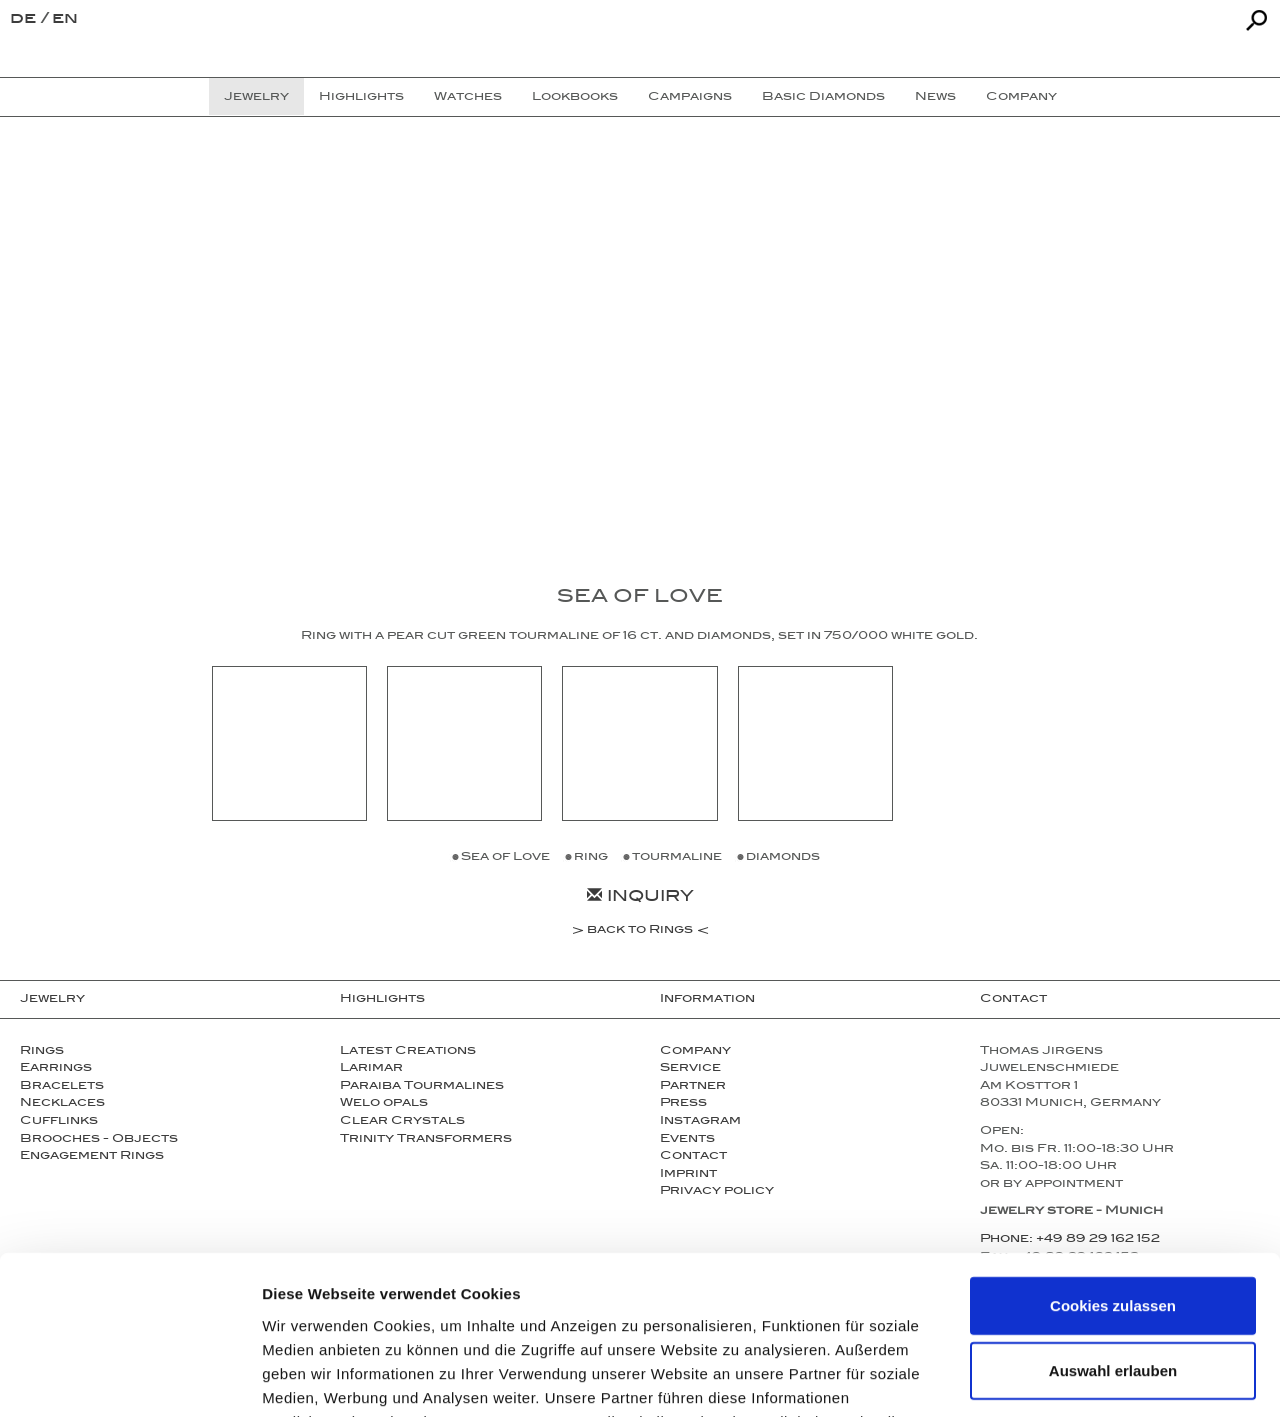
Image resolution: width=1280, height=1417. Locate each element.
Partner (693, 1087)
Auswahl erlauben (1113, 1222)
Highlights (382, 1000)
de (25, 20)
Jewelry (52, 1000)
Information (707, 1000)
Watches (468, 98)
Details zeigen (1063, 1377)
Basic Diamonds (823, 98)
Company (695, 1052)
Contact (1013, 1000)
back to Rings (640, 932)
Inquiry (640, 898)
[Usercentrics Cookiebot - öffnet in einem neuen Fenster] (129, 1378)
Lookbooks (575, 98)
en (65, 20)
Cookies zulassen (1113, 1156)
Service (690, 1069)
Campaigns (690, 98)
